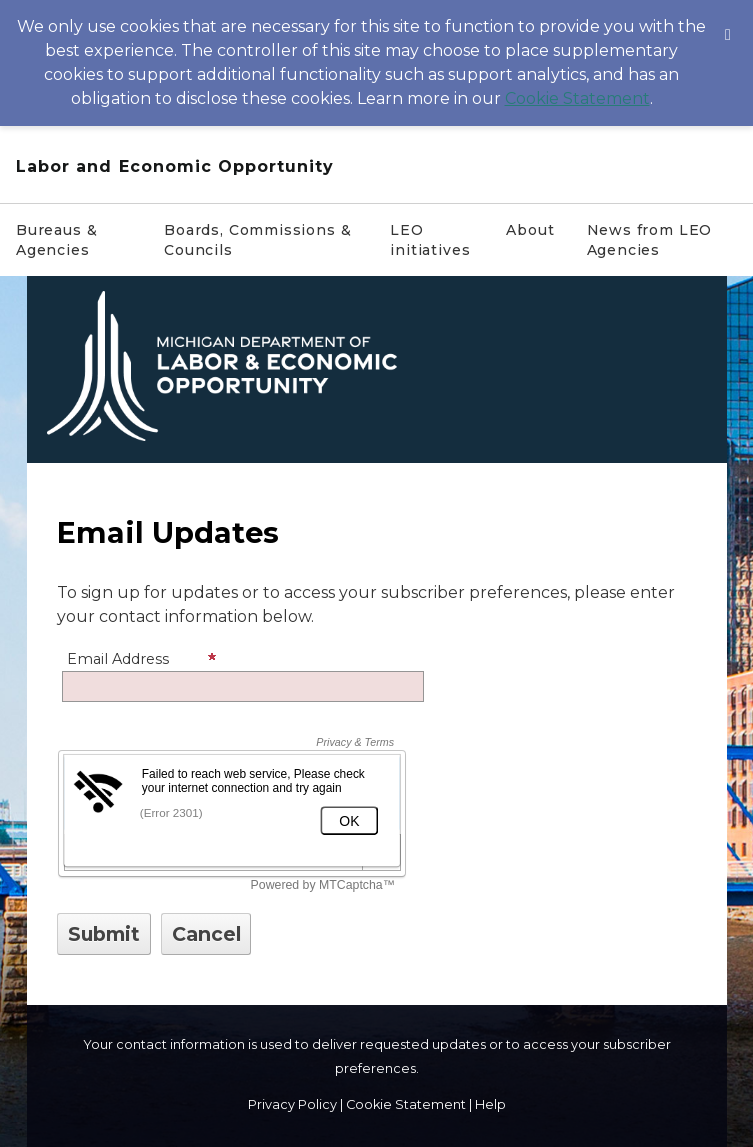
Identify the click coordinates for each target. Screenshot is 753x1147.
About (530, 230)
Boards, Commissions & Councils (257, 240)
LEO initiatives (430, 240)
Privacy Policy (292, 1104)
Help (490, 1104)
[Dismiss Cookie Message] (728, 19)
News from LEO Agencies (650, 240)
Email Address (142, 659)
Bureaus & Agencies (56, 240)
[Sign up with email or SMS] (104, 934)
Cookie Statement (577, 98)
